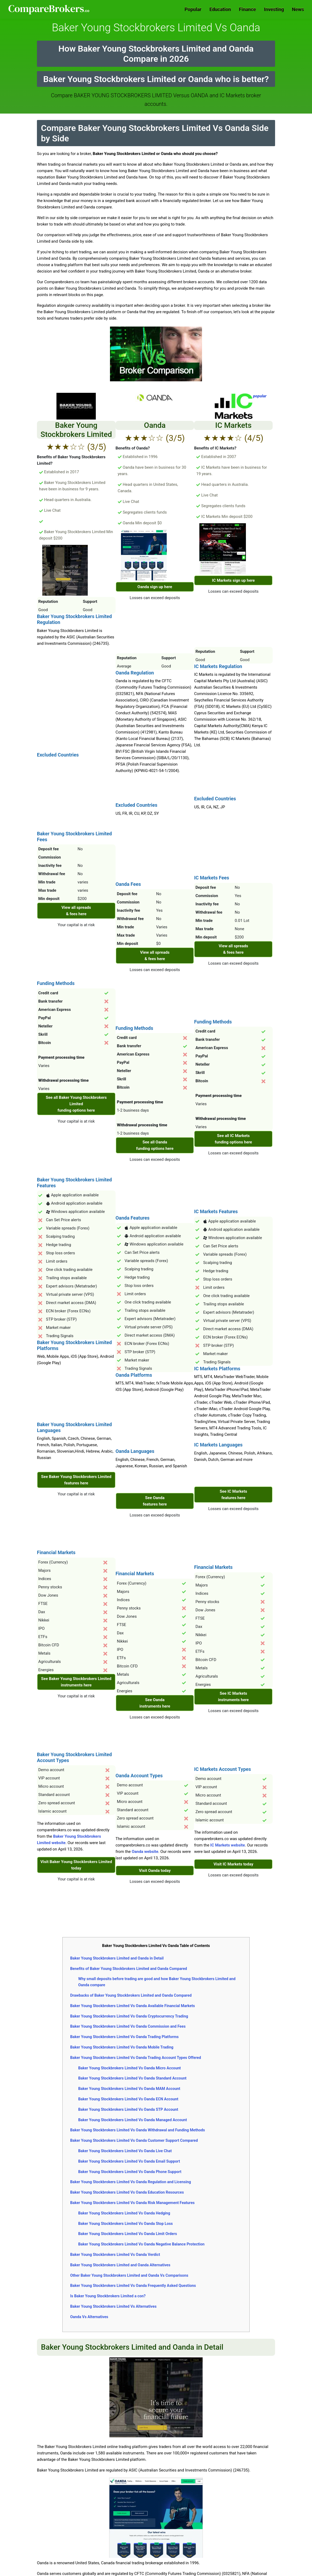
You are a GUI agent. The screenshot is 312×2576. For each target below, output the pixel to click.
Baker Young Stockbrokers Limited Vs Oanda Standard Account (132, 2078)
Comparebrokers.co (49, 9)
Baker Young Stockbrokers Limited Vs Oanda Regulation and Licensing (130, 2182)
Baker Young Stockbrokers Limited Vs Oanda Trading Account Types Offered (135, 2057)
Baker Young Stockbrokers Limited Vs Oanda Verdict (115, 2254)
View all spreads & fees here (76, 910)
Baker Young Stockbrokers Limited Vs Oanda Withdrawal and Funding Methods (137, 2130)
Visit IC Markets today (233, 1864)
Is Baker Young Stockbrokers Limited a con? (108, 2296)
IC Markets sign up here (233, 580)
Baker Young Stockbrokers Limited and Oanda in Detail (116, 1958)
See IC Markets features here (233, 1494)
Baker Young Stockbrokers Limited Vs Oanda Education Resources (127, 2192)
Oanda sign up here (155, 586)
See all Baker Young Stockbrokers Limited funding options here (76, 1104)
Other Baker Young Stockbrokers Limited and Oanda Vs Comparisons (129, 2275)
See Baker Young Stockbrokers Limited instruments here (76, 1681)
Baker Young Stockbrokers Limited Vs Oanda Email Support (129, 2161)
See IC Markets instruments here (233, 1696)
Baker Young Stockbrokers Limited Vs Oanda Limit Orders (127, 2234)
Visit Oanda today (155, 1870)
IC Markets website (227, 1845)
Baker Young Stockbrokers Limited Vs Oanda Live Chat (125, 2151)
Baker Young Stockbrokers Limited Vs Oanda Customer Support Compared (134, 2140)
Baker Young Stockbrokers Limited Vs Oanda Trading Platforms (124, 2037)
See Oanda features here (155, 1501)
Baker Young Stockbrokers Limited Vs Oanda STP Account (128, 2109)
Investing (274, 9)
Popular (193, 9)
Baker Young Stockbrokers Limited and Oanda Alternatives (120, 2265)
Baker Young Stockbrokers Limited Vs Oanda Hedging (124, 2213)
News (298, 9)
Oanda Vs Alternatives (89, 2317)
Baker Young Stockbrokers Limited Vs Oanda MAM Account (129, 2088)
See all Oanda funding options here (155, 1145)
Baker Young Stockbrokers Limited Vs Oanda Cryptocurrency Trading (129, 2016)
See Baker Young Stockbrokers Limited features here (76, 1479)
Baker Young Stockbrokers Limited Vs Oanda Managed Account (132, 2120)
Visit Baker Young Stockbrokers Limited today (76, 1865)
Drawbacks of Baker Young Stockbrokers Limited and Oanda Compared (131, 1995)
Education (220, 9)
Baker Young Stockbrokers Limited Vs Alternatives (113, 2306)
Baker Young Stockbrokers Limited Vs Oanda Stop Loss (125, 2223)
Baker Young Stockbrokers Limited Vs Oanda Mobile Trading (121, 2047)
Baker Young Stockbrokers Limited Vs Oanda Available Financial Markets (132, 2006)
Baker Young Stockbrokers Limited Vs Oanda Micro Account (129, 2068)
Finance (247, 9)
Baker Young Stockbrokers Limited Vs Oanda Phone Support (129, 2172)
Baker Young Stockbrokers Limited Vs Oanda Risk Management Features (132, 2203)
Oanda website (145, 1851)
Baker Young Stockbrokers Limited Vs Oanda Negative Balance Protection (141, 2244)
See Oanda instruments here (154, 1703)
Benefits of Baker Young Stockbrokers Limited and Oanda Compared (128, 1968)
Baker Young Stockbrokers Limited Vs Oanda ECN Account (128, 2099)
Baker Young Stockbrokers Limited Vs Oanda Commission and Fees (127, 2026)
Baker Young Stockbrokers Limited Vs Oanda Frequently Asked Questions (133, 2285)
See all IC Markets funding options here (233, 1139)
